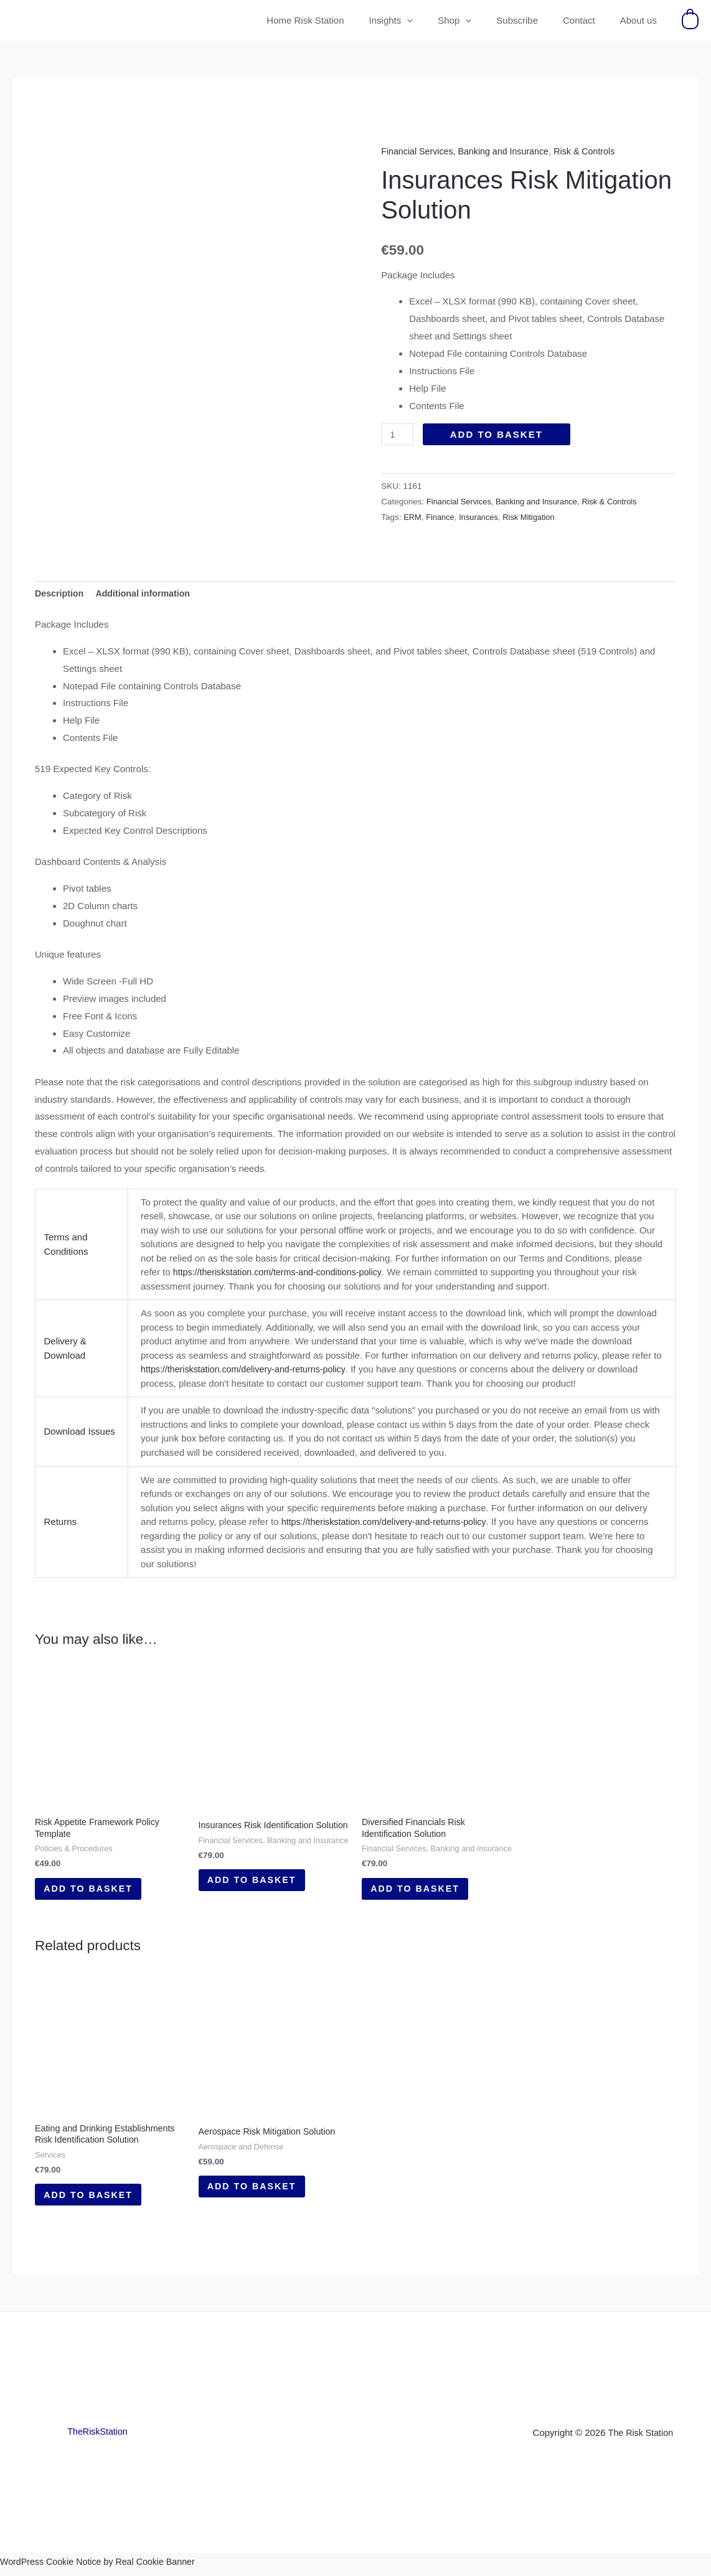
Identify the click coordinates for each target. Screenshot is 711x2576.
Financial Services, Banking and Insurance (469, 151)
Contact (588, 20)
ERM (412, 517)
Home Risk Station (339, 20)
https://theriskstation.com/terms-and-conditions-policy (282, 1267)
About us (641, 20)
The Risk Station (640, 2438)
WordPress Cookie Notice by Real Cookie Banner (102, 2567)
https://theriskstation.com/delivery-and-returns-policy (248, 1364)
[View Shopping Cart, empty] (690, 20)
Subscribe (532, 20)
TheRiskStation (97, 2437)
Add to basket (498, 434)
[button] (435, 20)
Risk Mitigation (534, 517)
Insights (419, 20)
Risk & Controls (595, 151)
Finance (442, 517)
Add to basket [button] (93, 1887)
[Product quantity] (398, 434)
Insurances (481, 517)
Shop (476, 20)
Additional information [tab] (148, 588)
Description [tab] (61, 588)
